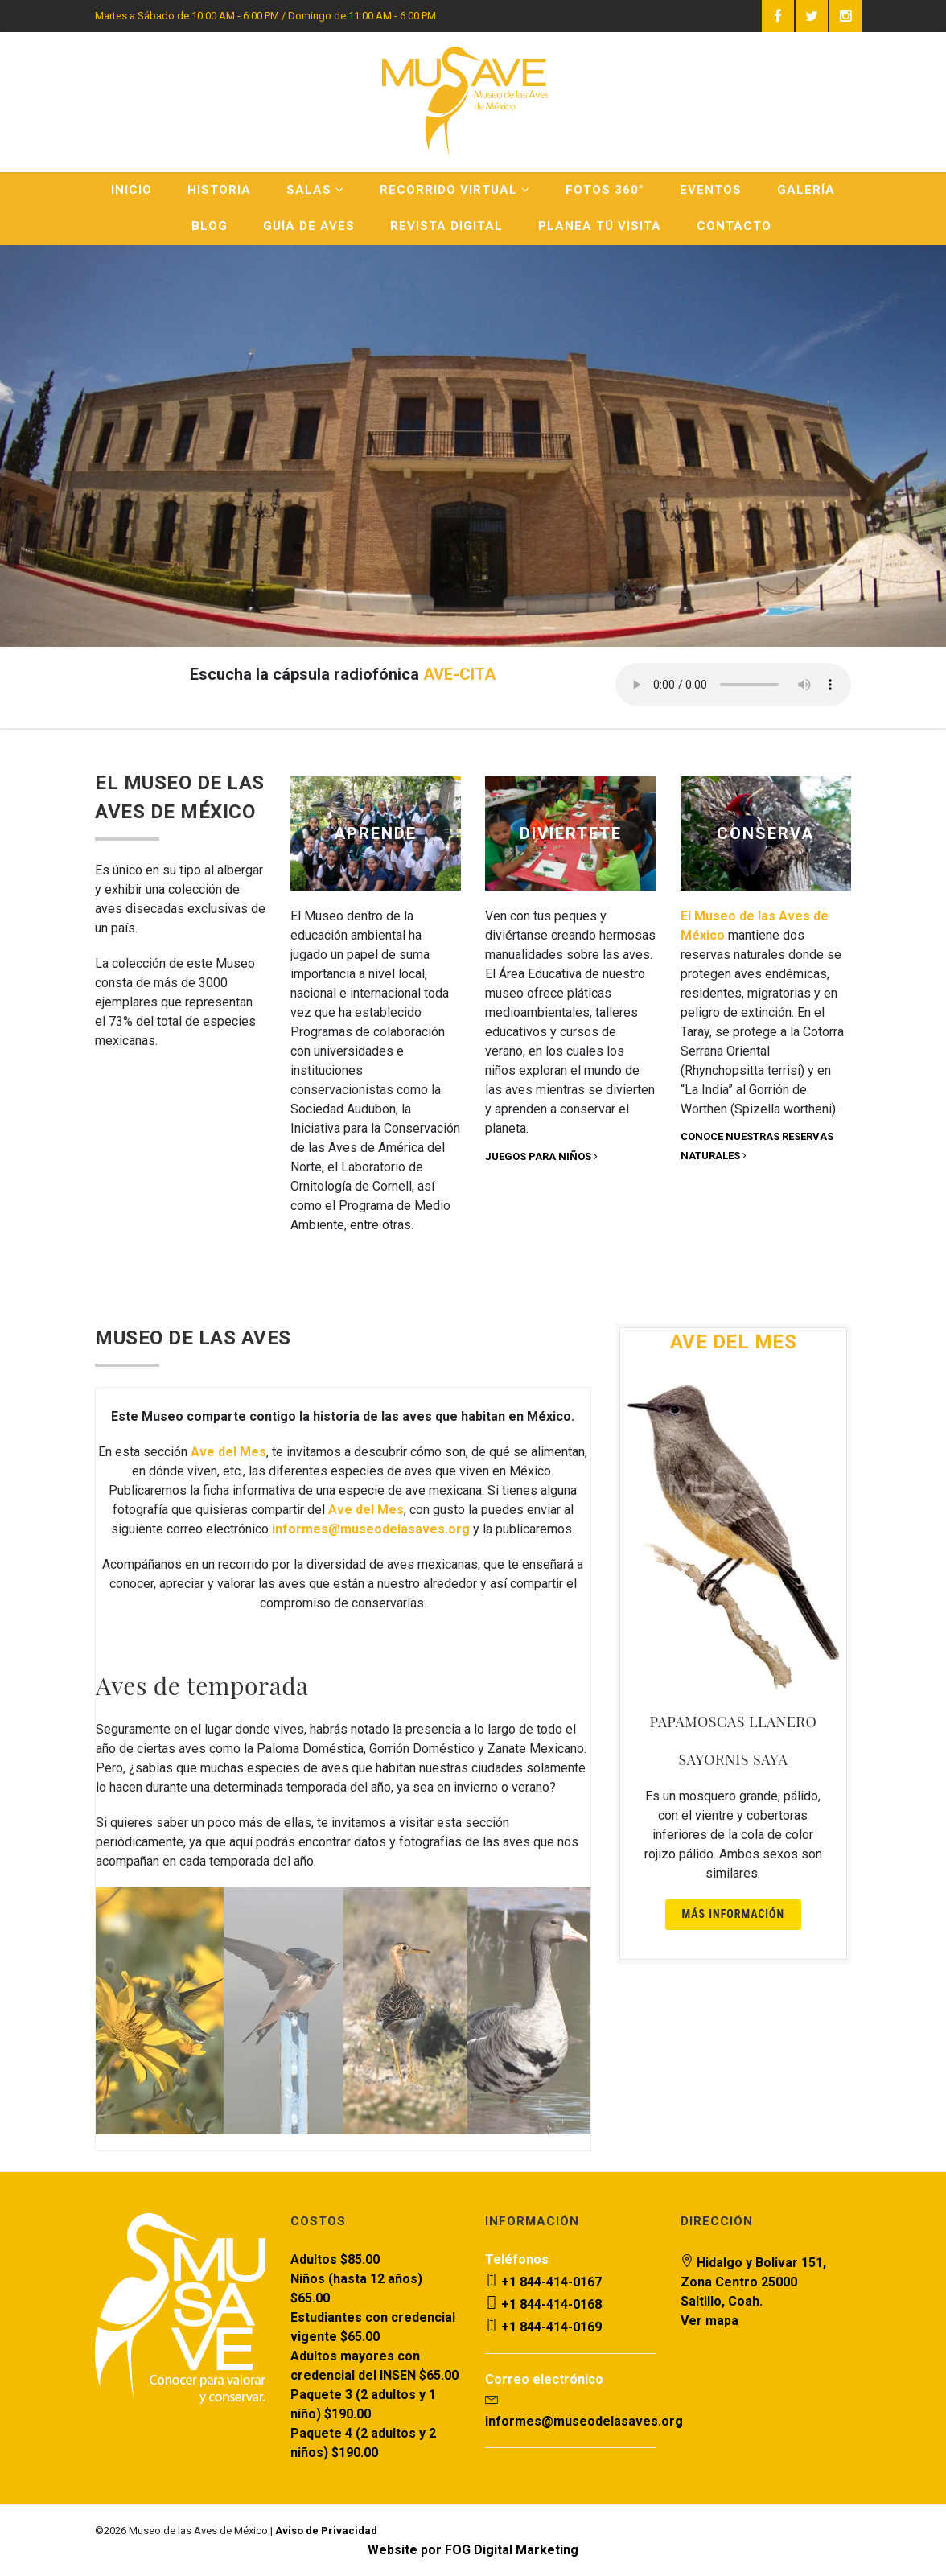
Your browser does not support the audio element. (733, 684)
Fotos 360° (605, 190)
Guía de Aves (309, 226)
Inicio (131, 190)
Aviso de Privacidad (326, 2531)
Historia (219, 190)
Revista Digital (446, 226)
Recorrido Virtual (455, 190)
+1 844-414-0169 (543, 2327)
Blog (209, 226)
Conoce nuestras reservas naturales (757, 1146)
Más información (733, 1913)
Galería (806, 190)
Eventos (711, 190)
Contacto (734, 226)
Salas (315, 190)
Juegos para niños (541, 1156)
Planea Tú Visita (599, 226)
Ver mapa (709, 2320)
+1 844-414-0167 (543, 2282)
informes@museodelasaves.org (584, 2421)
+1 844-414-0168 (543, 2304)
